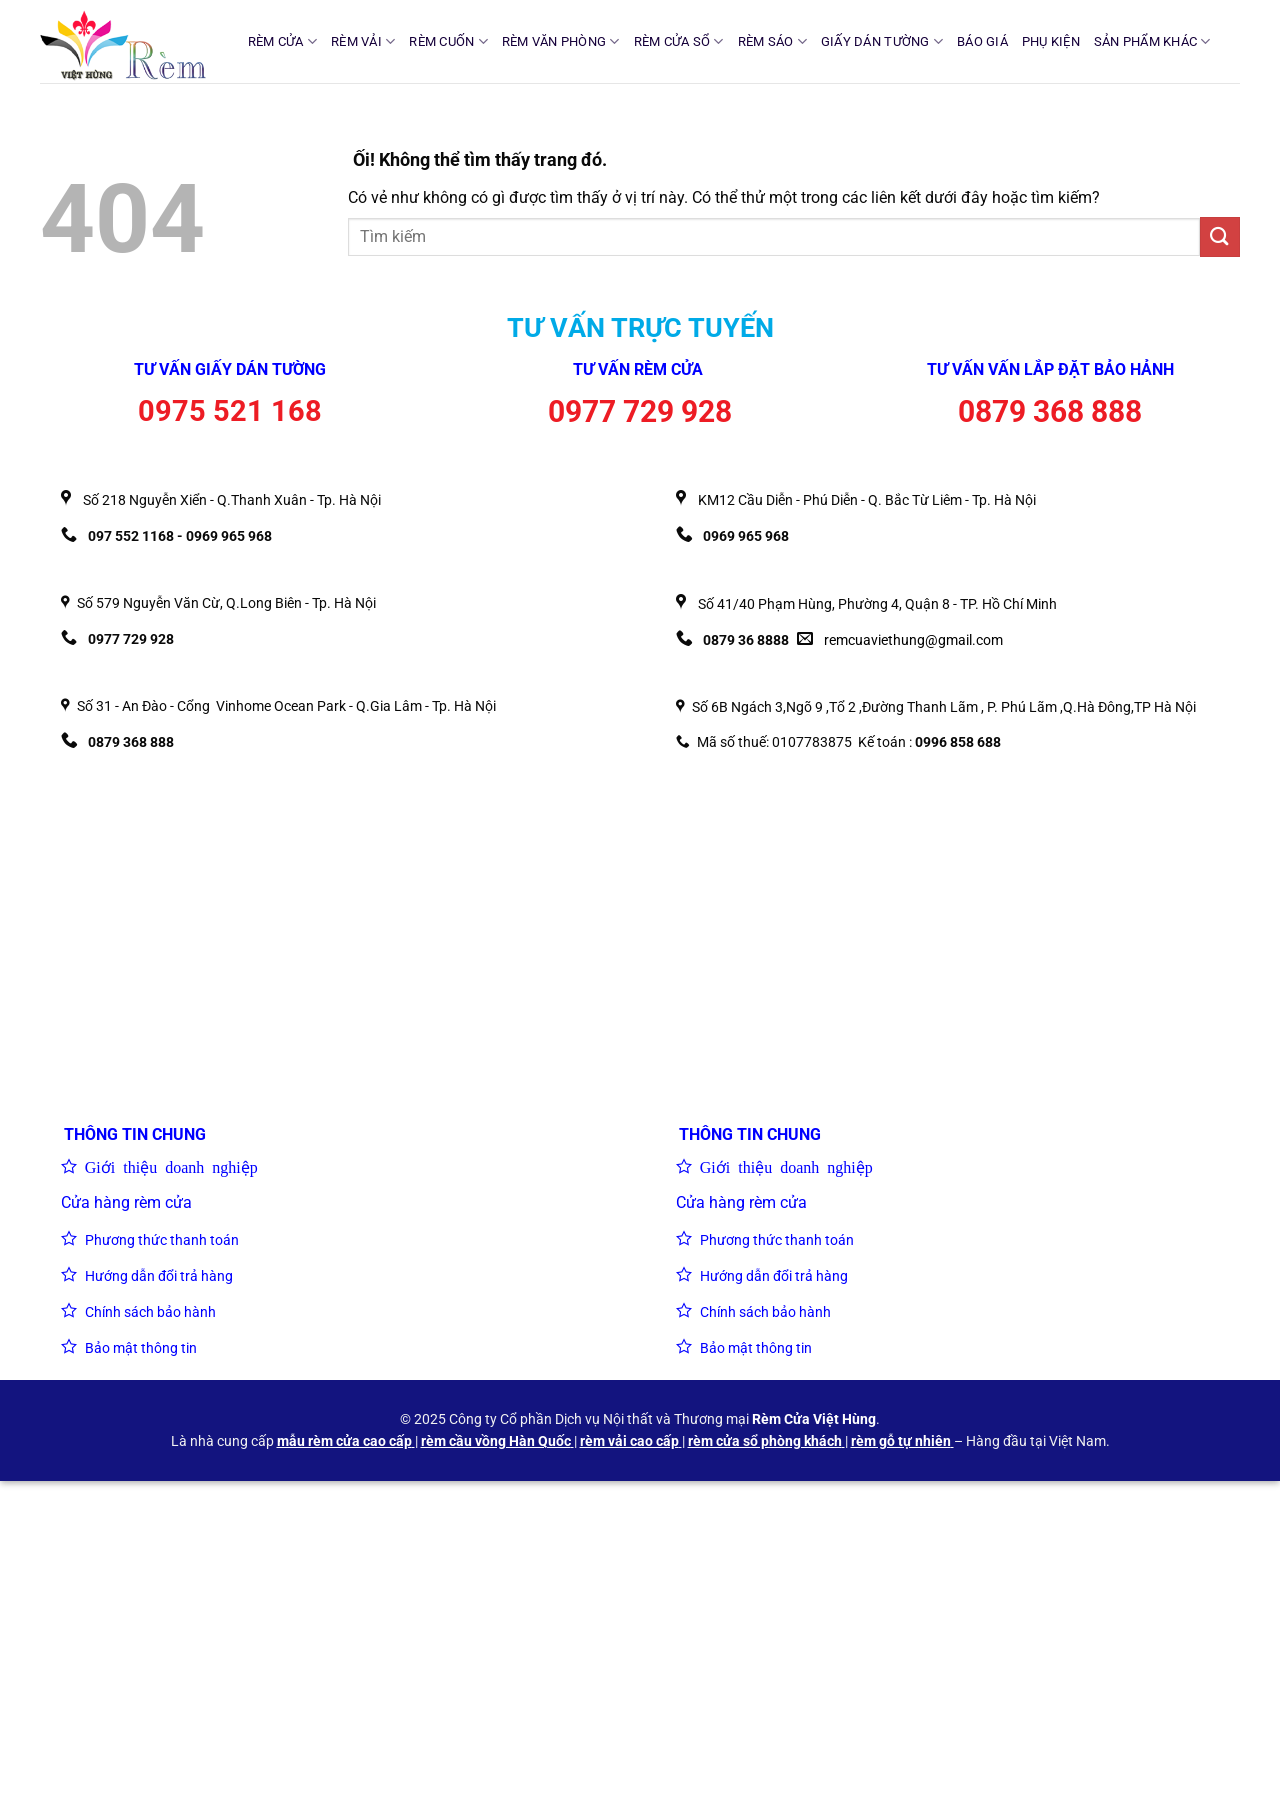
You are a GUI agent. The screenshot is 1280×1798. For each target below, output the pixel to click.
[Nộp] (1220, 236)
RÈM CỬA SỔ (679, 41)
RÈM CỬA (282, 41)
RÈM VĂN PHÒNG (561, 41)
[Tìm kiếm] (1232, 41)
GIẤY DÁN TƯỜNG (882, 41)
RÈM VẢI (363, 41)
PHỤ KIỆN (1051, 41)
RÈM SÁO (772, 41)
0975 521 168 (230, 411)
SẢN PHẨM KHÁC (1152, 41)
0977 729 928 (640, 411)
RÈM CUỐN (448, 41)
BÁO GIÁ (982, 41)
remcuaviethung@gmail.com (913, 640)
